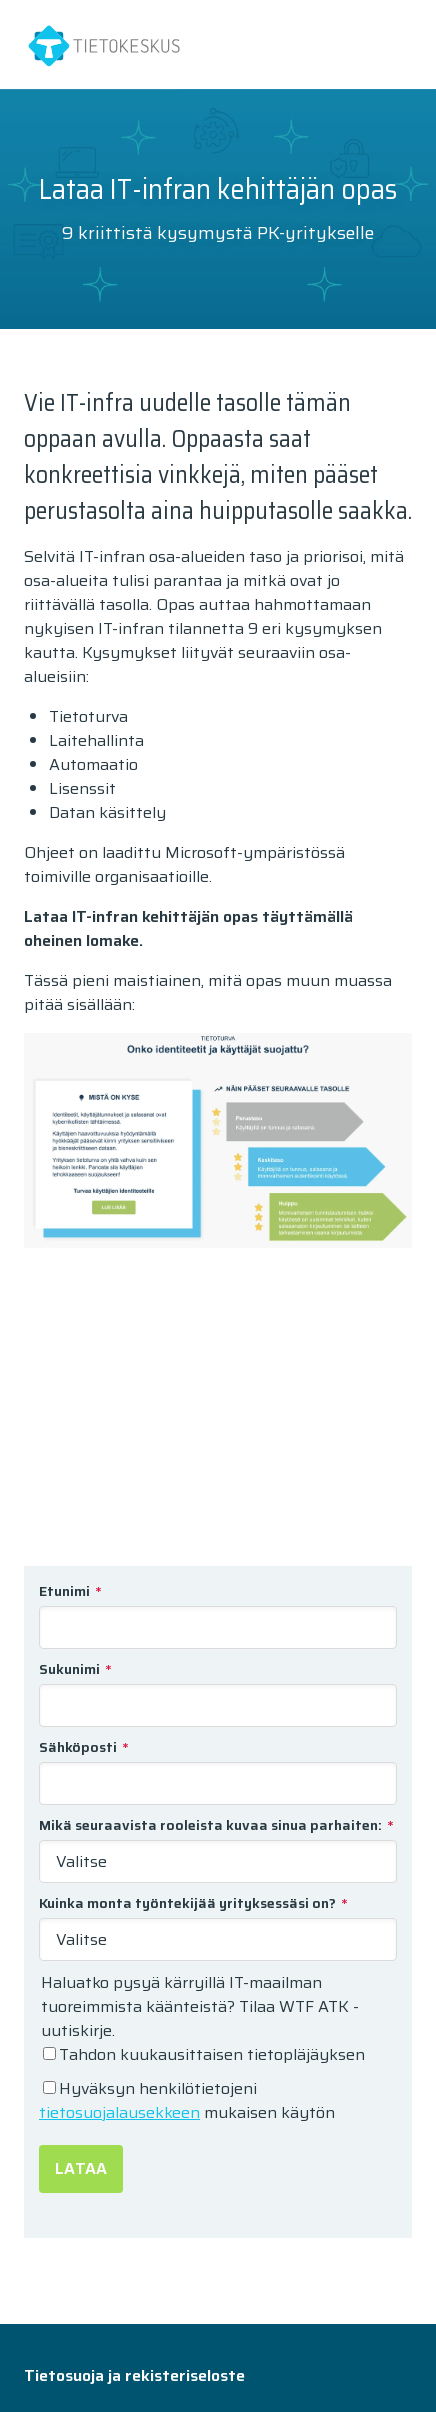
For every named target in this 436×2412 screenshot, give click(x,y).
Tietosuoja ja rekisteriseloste (134, 2375)
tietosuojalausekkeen (119, 2112)
